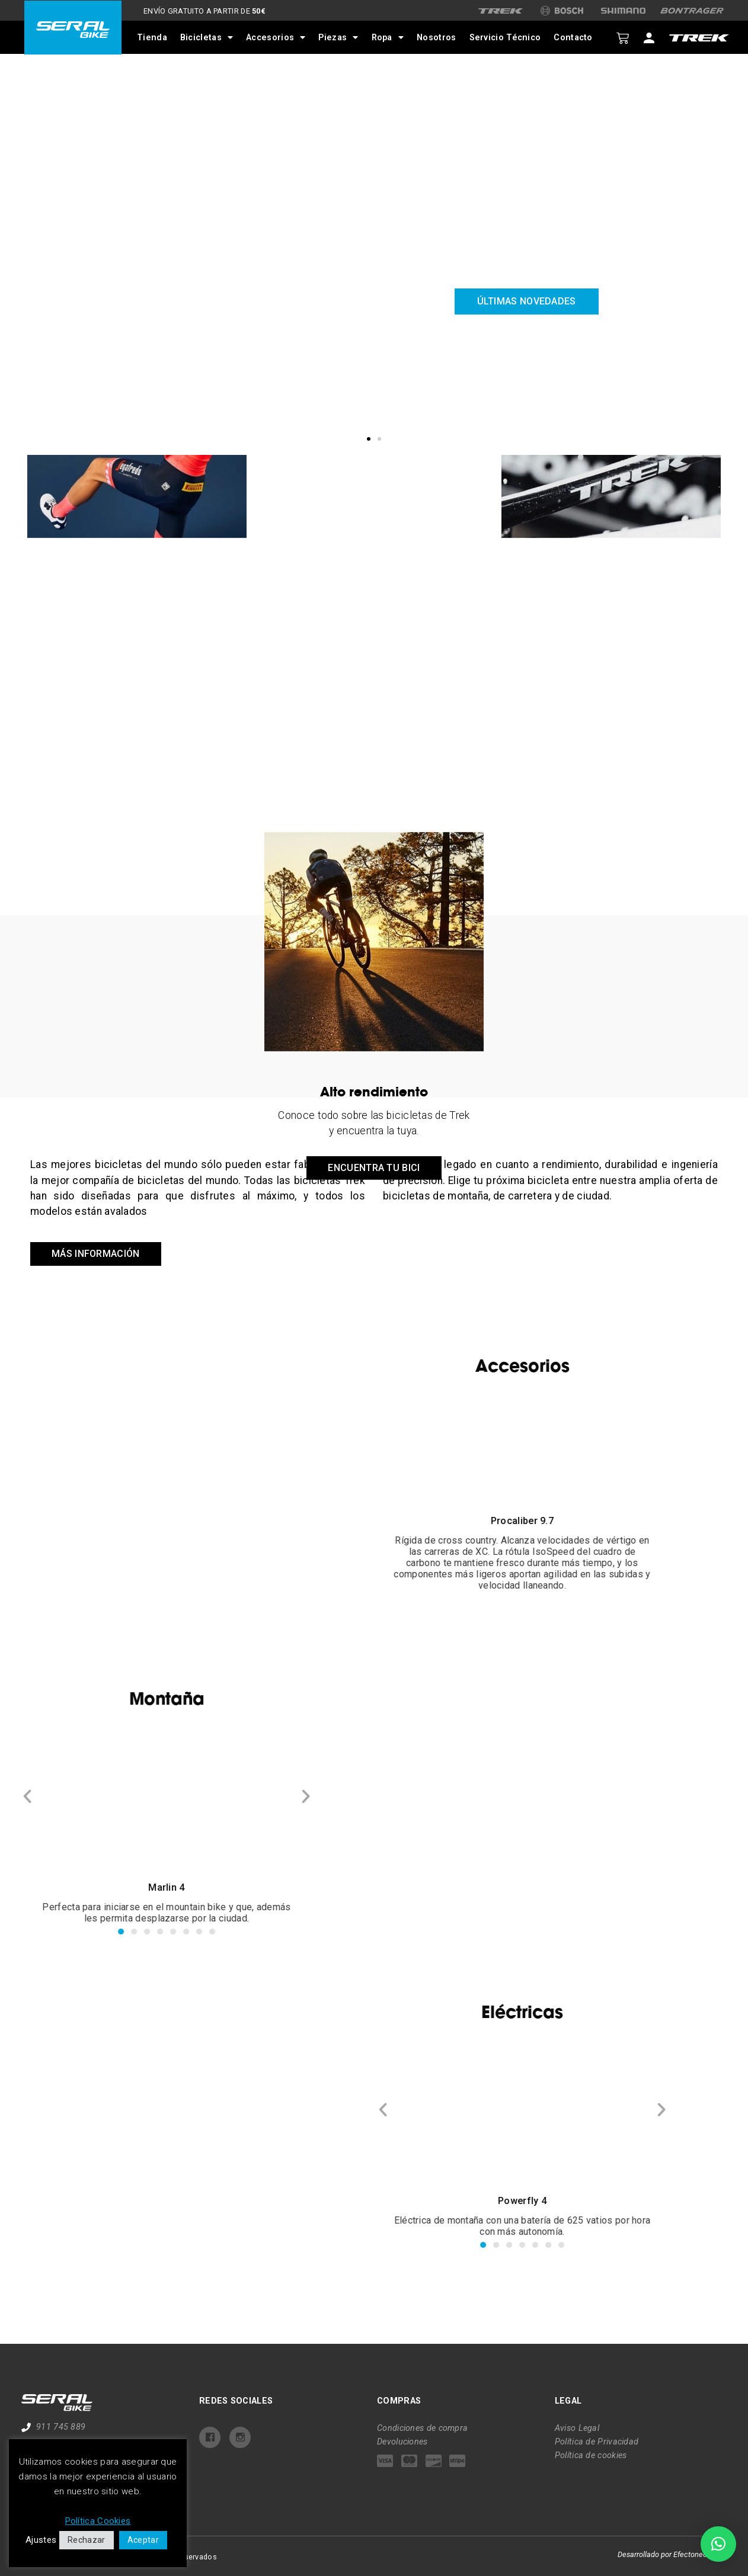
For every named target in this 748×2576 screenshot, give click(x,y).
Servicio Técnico (505, 38)
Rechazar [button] (86, 2540)
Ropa (387, 37)
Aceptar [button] (143, 2540)
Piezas (338, 37)
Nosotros (436, 38)
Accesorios (275, 37)
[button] (368, 439)
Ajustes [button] (40, 2540)
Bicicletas (206, 37)
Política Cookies (98, 2521)
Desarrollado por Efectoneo (662, 2554)
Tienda (152, 38)
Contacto (573, 38)
